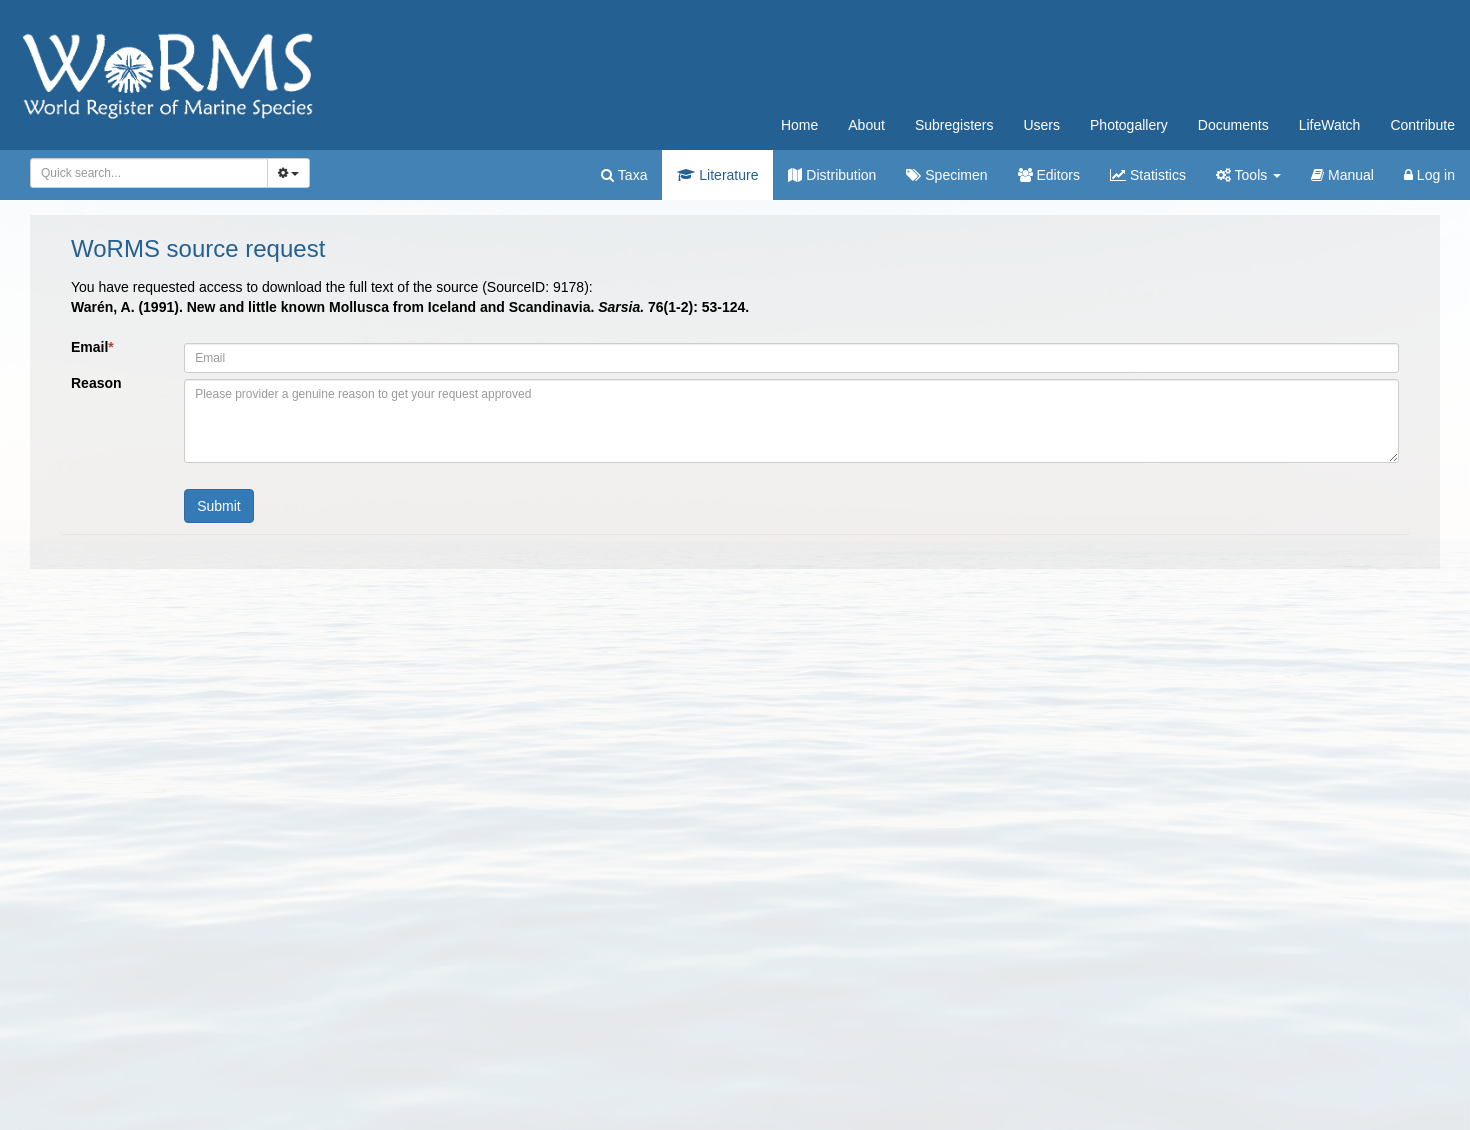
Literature (717, 175)
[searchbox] (145, 173)
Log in (1429, 175)
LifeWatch (1330, 125)
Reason (96, 383)
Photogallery (1129, 125)
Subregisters (954, 125)
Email (92, 347)
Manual (1342, 175)
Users (1041, 125)
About (866, 125)
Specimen (946, 175)
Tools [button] (1248, 175)
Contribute (1422, 125)
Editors (1049, 175)
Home (799, 125)
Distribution (832, 175)
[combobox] (149, 173)
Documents (1233, 125)
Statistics (1148, 175)
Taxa (624, 175)
